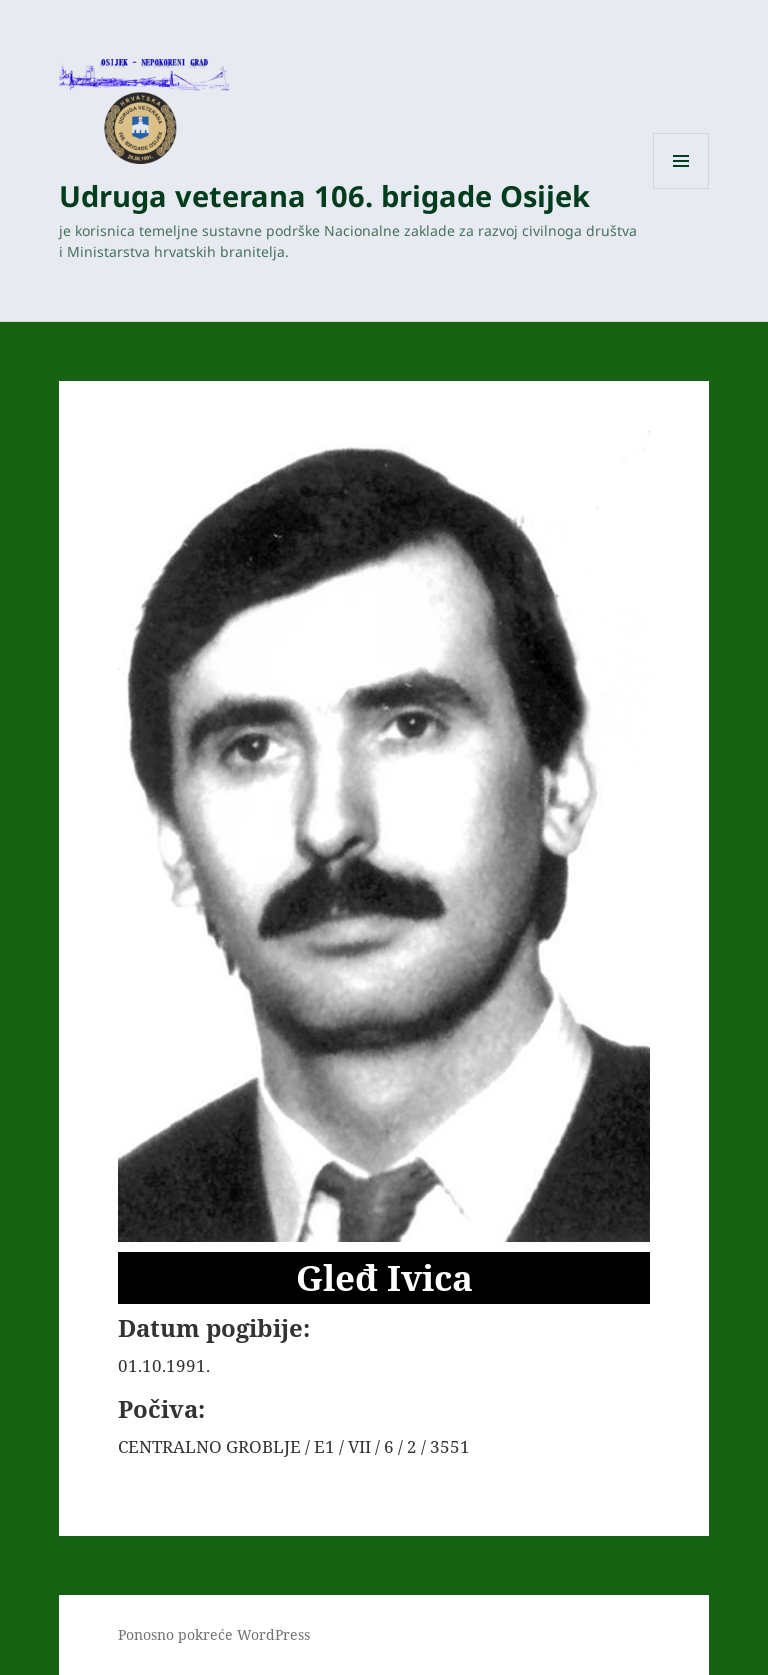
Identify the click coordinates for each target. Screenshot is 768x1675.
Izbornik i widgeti (681, 188)
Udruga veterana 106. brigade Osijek (324, 195)
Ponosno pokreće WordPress (214, 1634)
